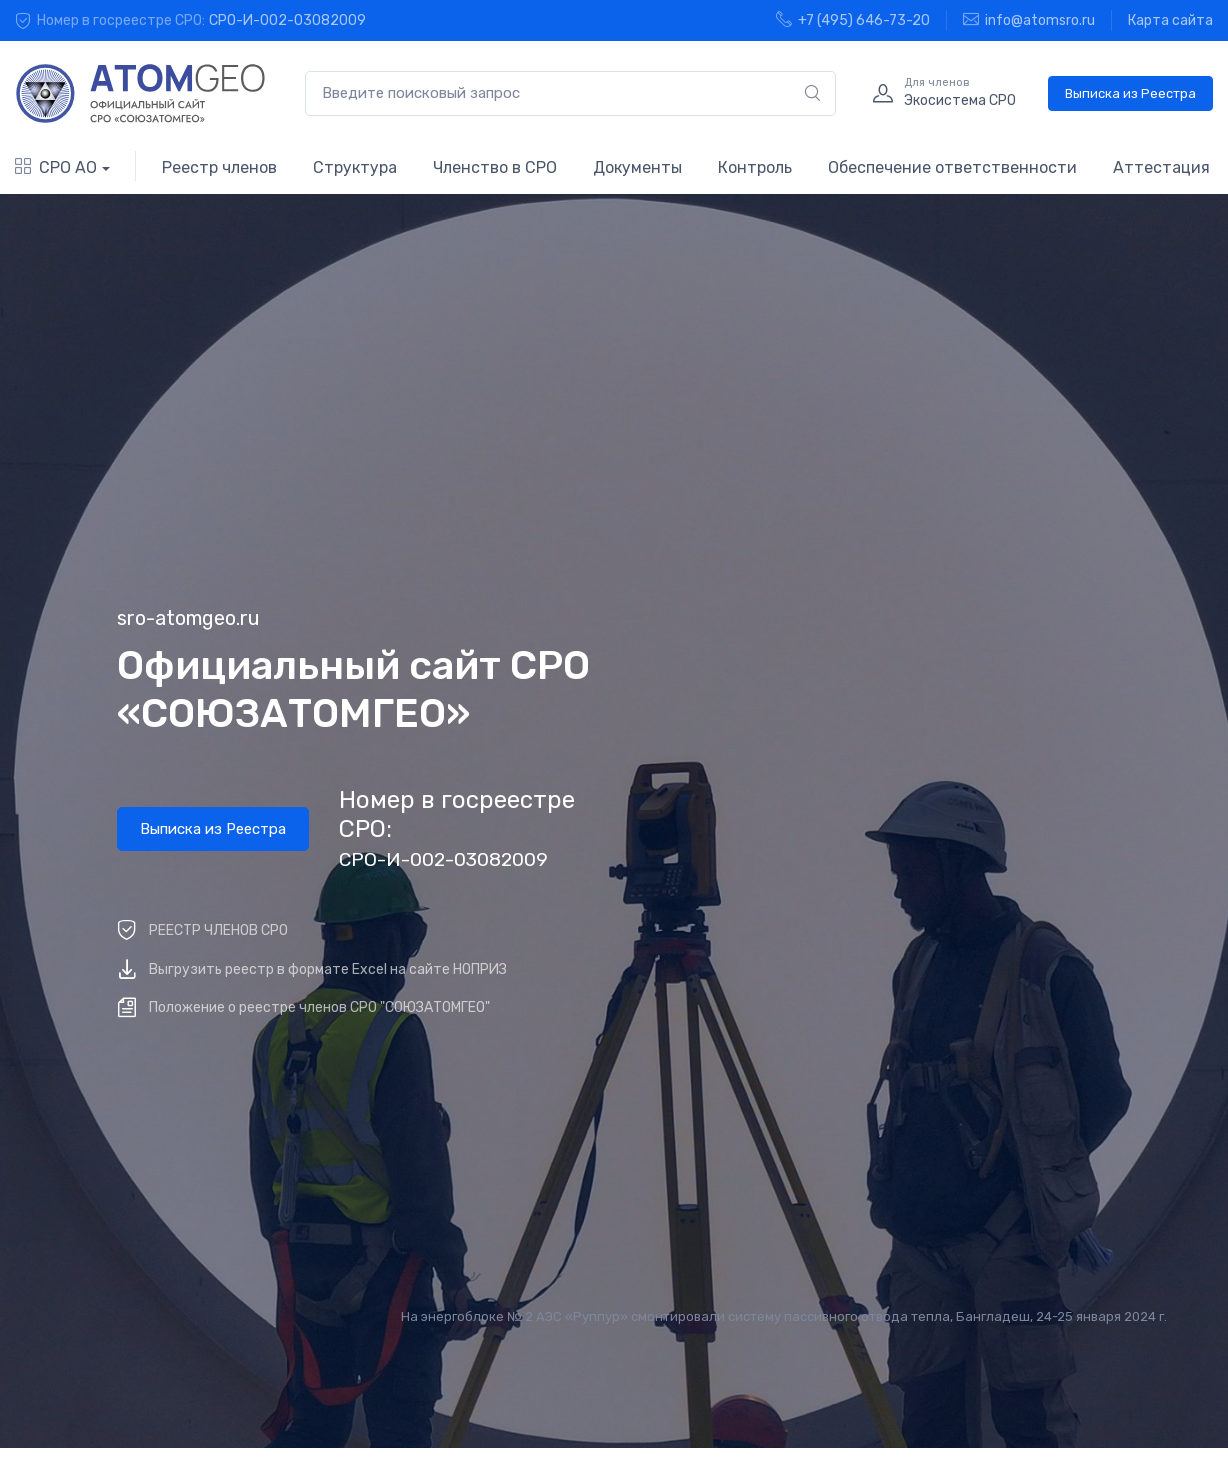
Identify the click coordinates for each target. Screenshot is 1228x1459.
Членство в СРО (495, 167)
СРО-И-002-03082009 (287, 20)
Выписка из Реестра (1130, 93)
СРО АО (56, 167)
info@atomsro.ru (1029, 20)
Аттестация (1161, 167)
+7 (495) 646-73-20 (853, 20)
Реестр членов (219, 167)
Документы (637, 167)
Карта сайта (1170, 20)
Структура (355, 167)
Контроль (755, 167)
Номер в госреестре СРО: (457, 828)
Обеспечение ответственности (952, 167)
